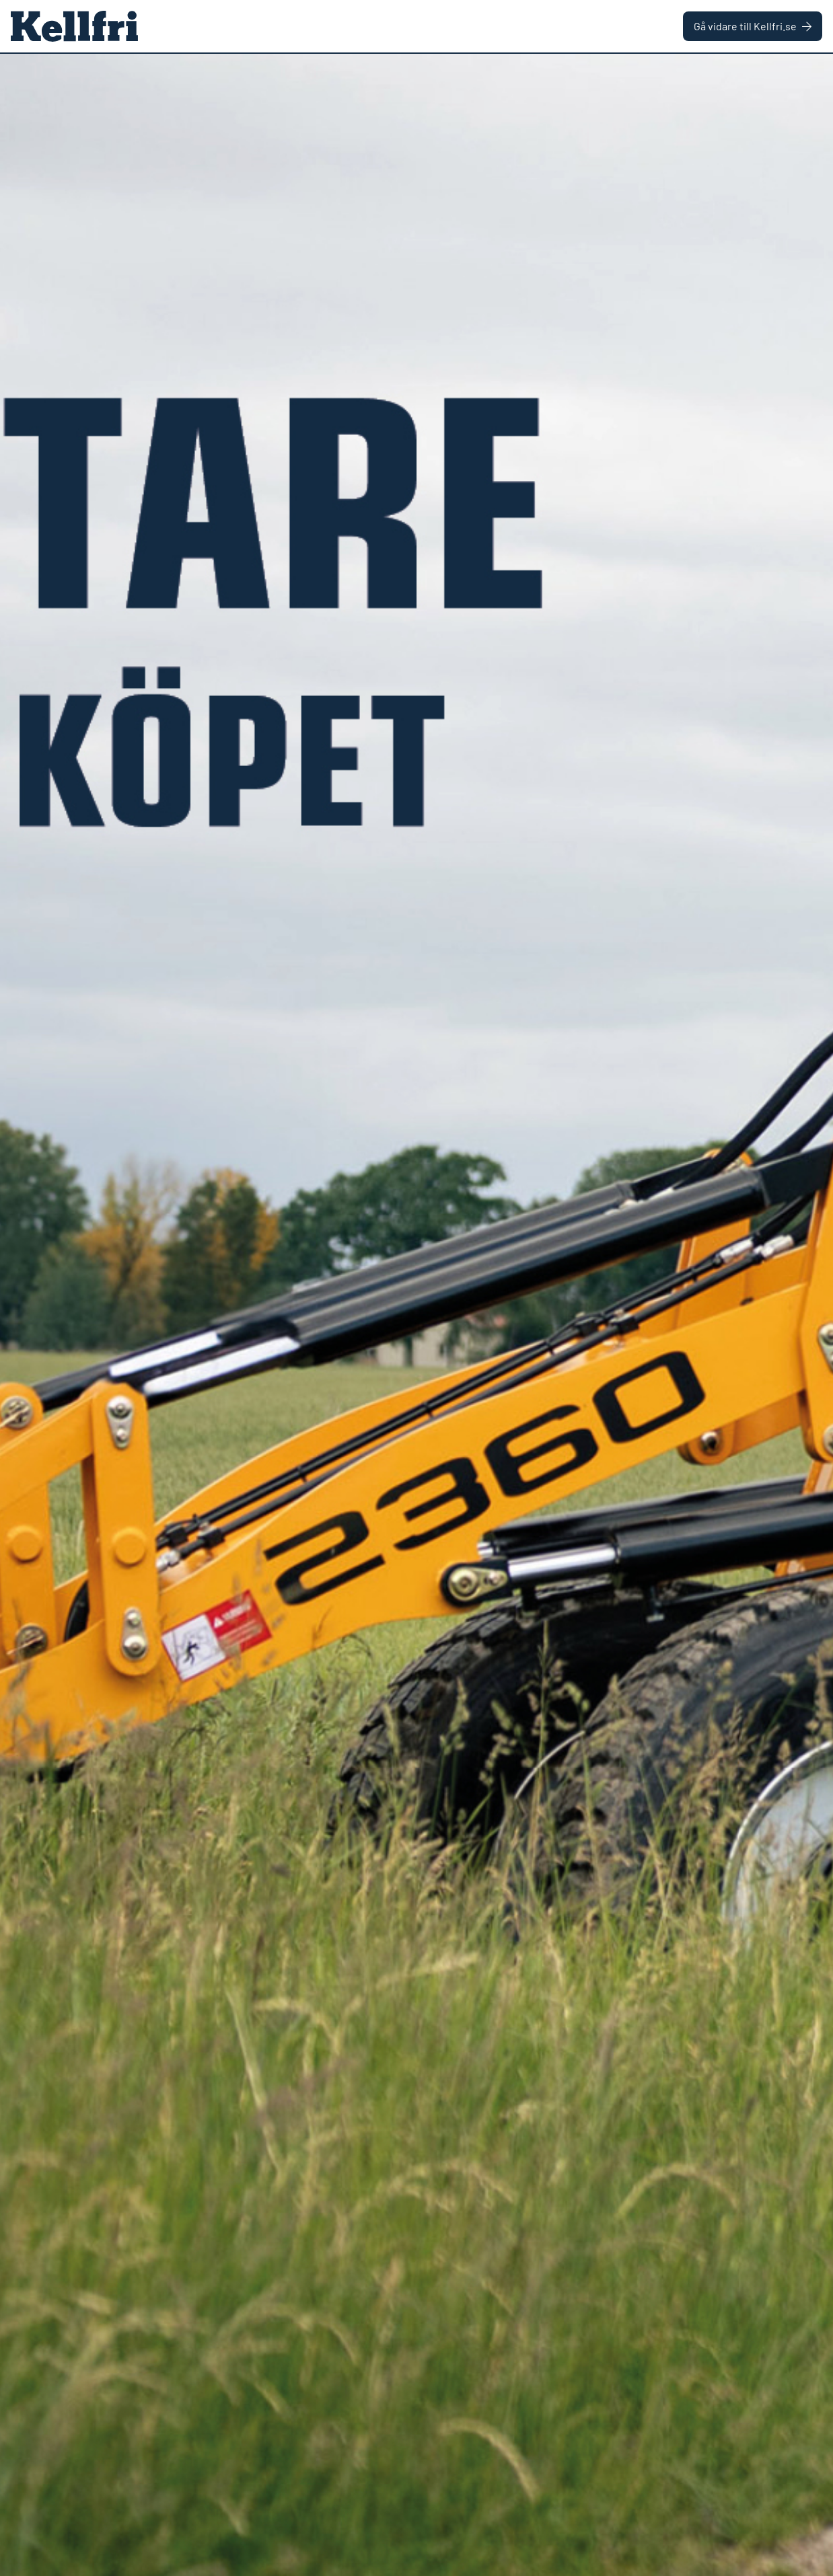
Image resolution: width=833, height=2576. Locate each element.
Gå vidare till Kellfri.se (752, 26)
